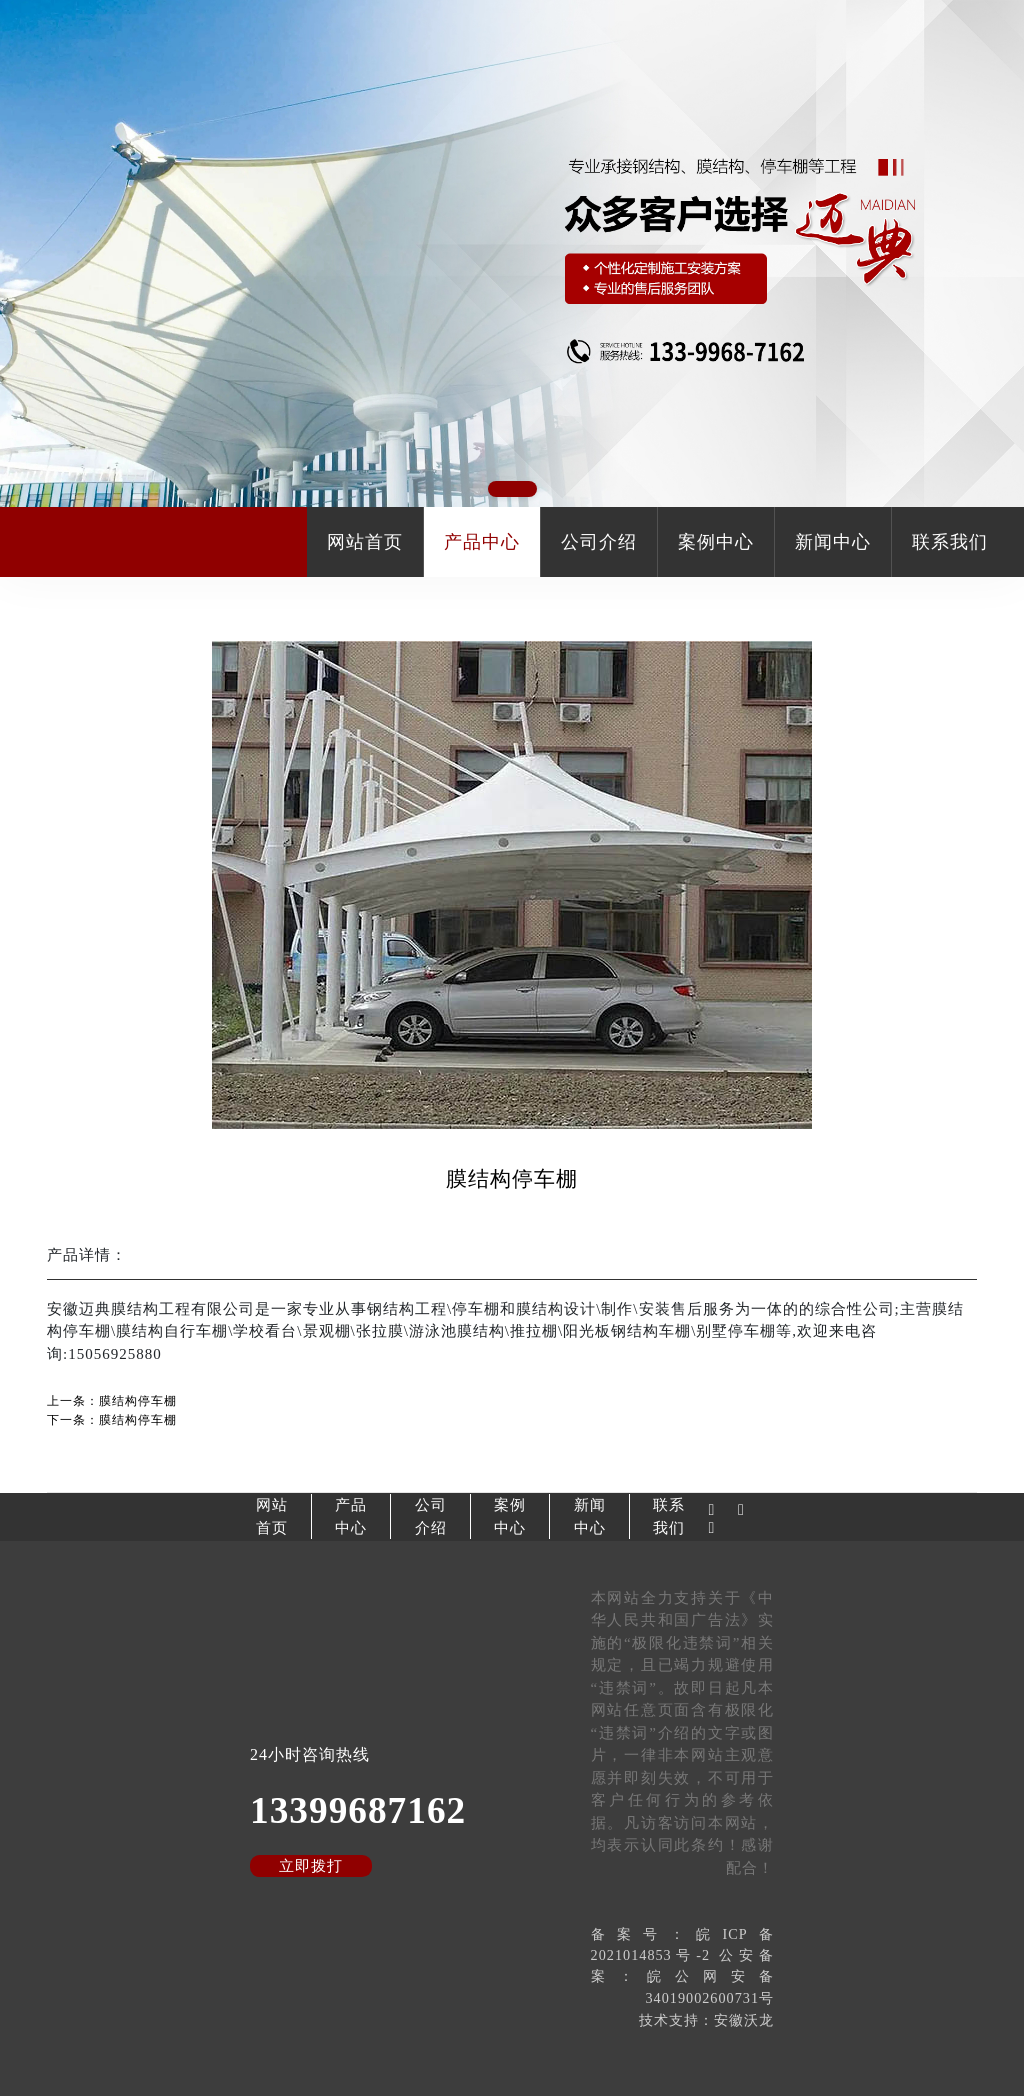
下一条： (112, 1420)
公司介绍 (599, 542)
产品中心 (482, 542)
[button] (512, 489)
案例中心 (716, 542)
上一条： (112, 1401)
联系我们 (950, 542)
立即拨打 (311, 1866)
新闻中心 (833, 542)
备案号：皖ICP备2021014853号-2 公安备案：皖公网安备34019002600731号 (682, 1966)
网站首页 (365, 542)
